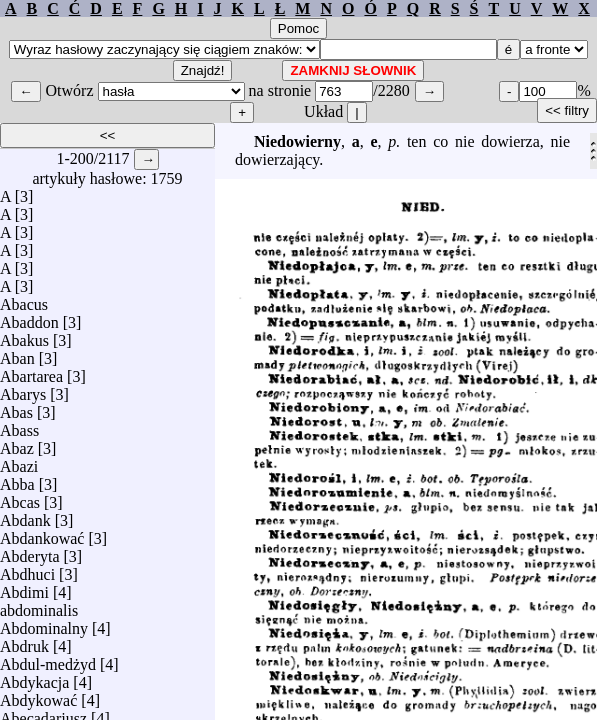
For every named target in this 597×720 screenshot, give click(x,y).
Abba (17, 479)
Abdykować (38, 695)
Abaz (17, 443)
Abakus (24, 335)
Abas (16, 407)
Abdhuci (27, 569)
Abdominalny (44, 623)
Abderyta (30, 551)
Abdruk (24, 641)
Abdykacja (34, 677)
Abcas (20, 497)
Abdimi (24, 587)
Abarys (23, 389)
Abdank (25, 515)
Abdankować (42, 533)
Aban (17, 353)
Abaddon (29, 317)
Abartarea (31, 371)
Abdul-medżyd (48, 659)
